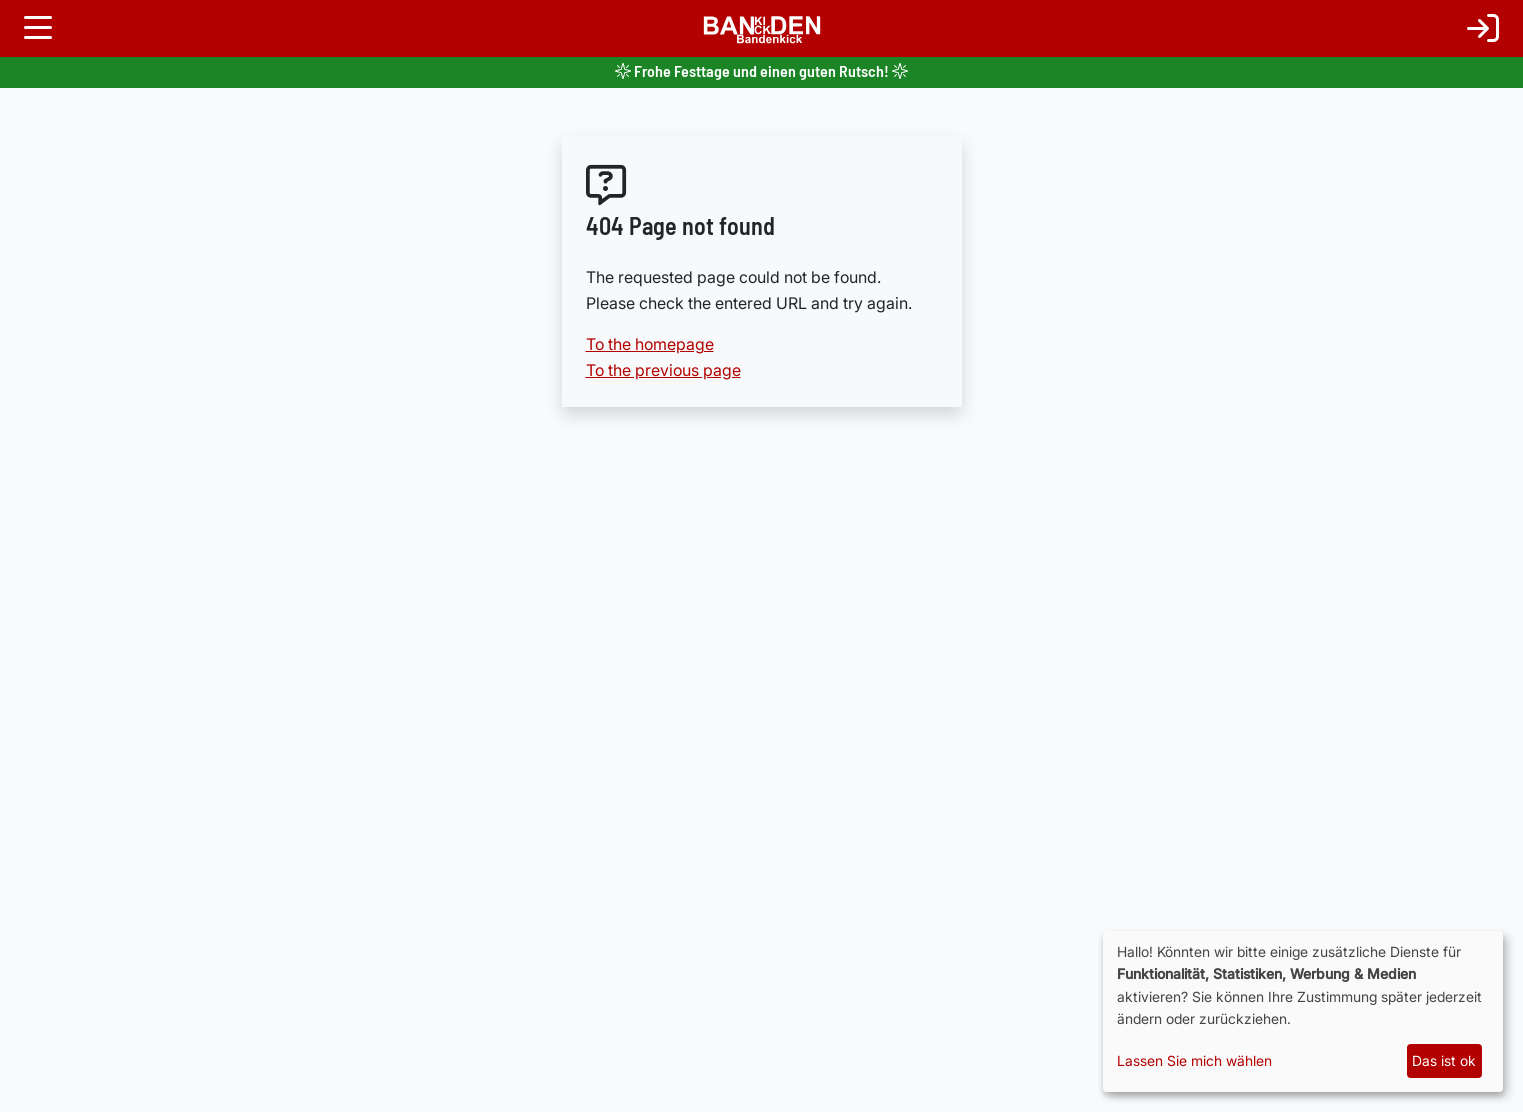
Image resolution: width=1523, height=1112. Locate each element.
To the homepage (650, 344)
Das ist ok (1444, 1060)
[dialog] (1303, 1011)
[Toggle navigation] (38, 28)
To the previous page (663, 370)
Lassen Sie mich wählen (1194, 1060)
